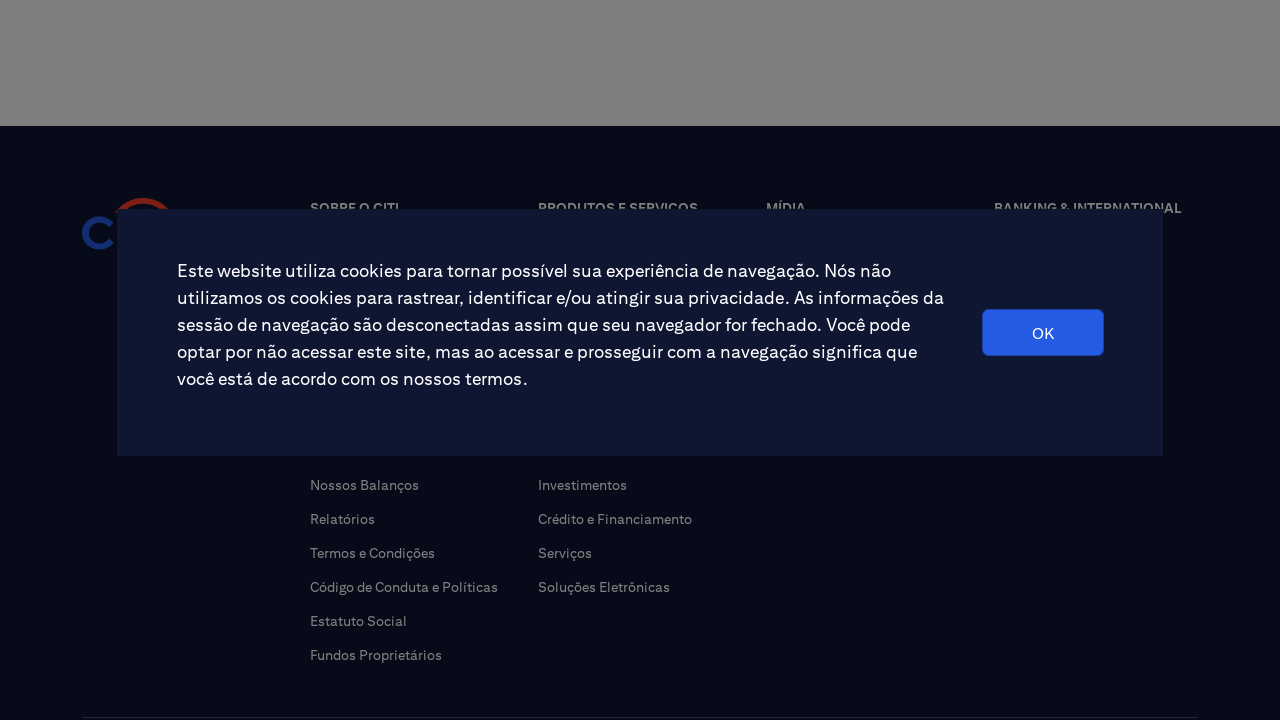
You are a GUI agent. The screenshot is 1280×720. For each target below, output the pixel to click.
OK (1043, 333)
